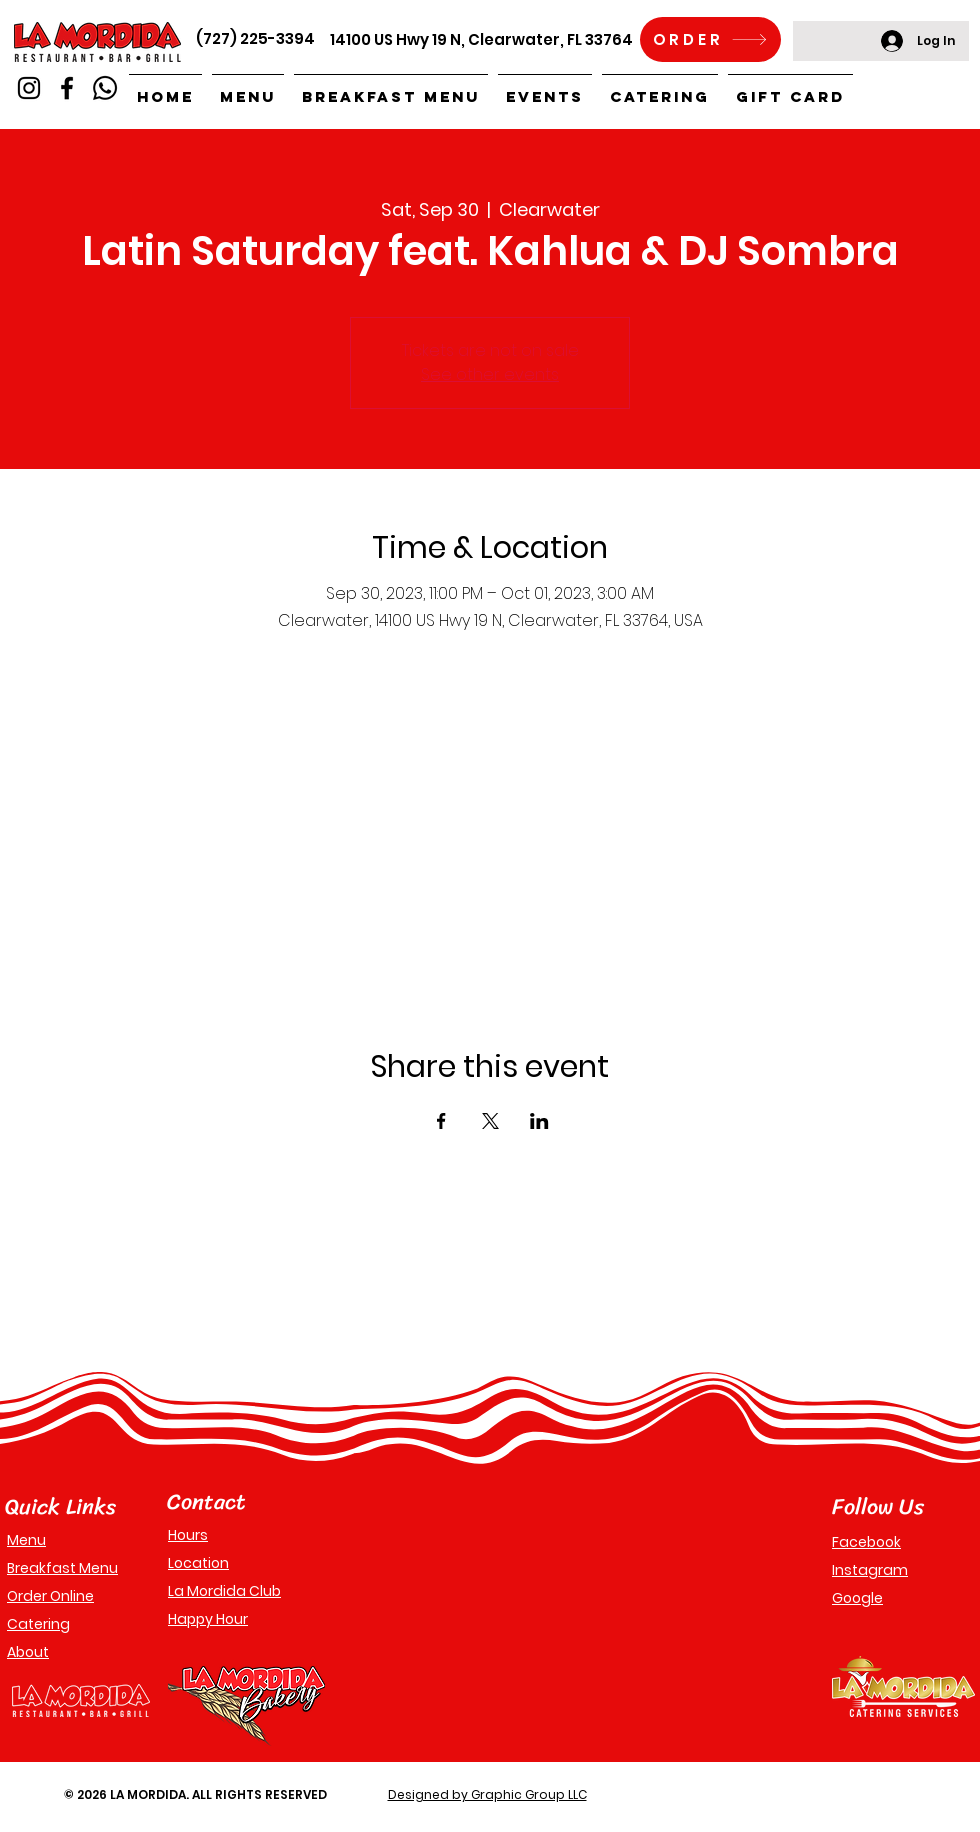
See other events (490, 374)
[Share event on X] (490, 1121)
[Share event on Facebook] (441, 1121)
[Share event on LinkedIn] (539, 1121)
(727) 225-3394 (255, 38)
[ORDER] (710, 39)
